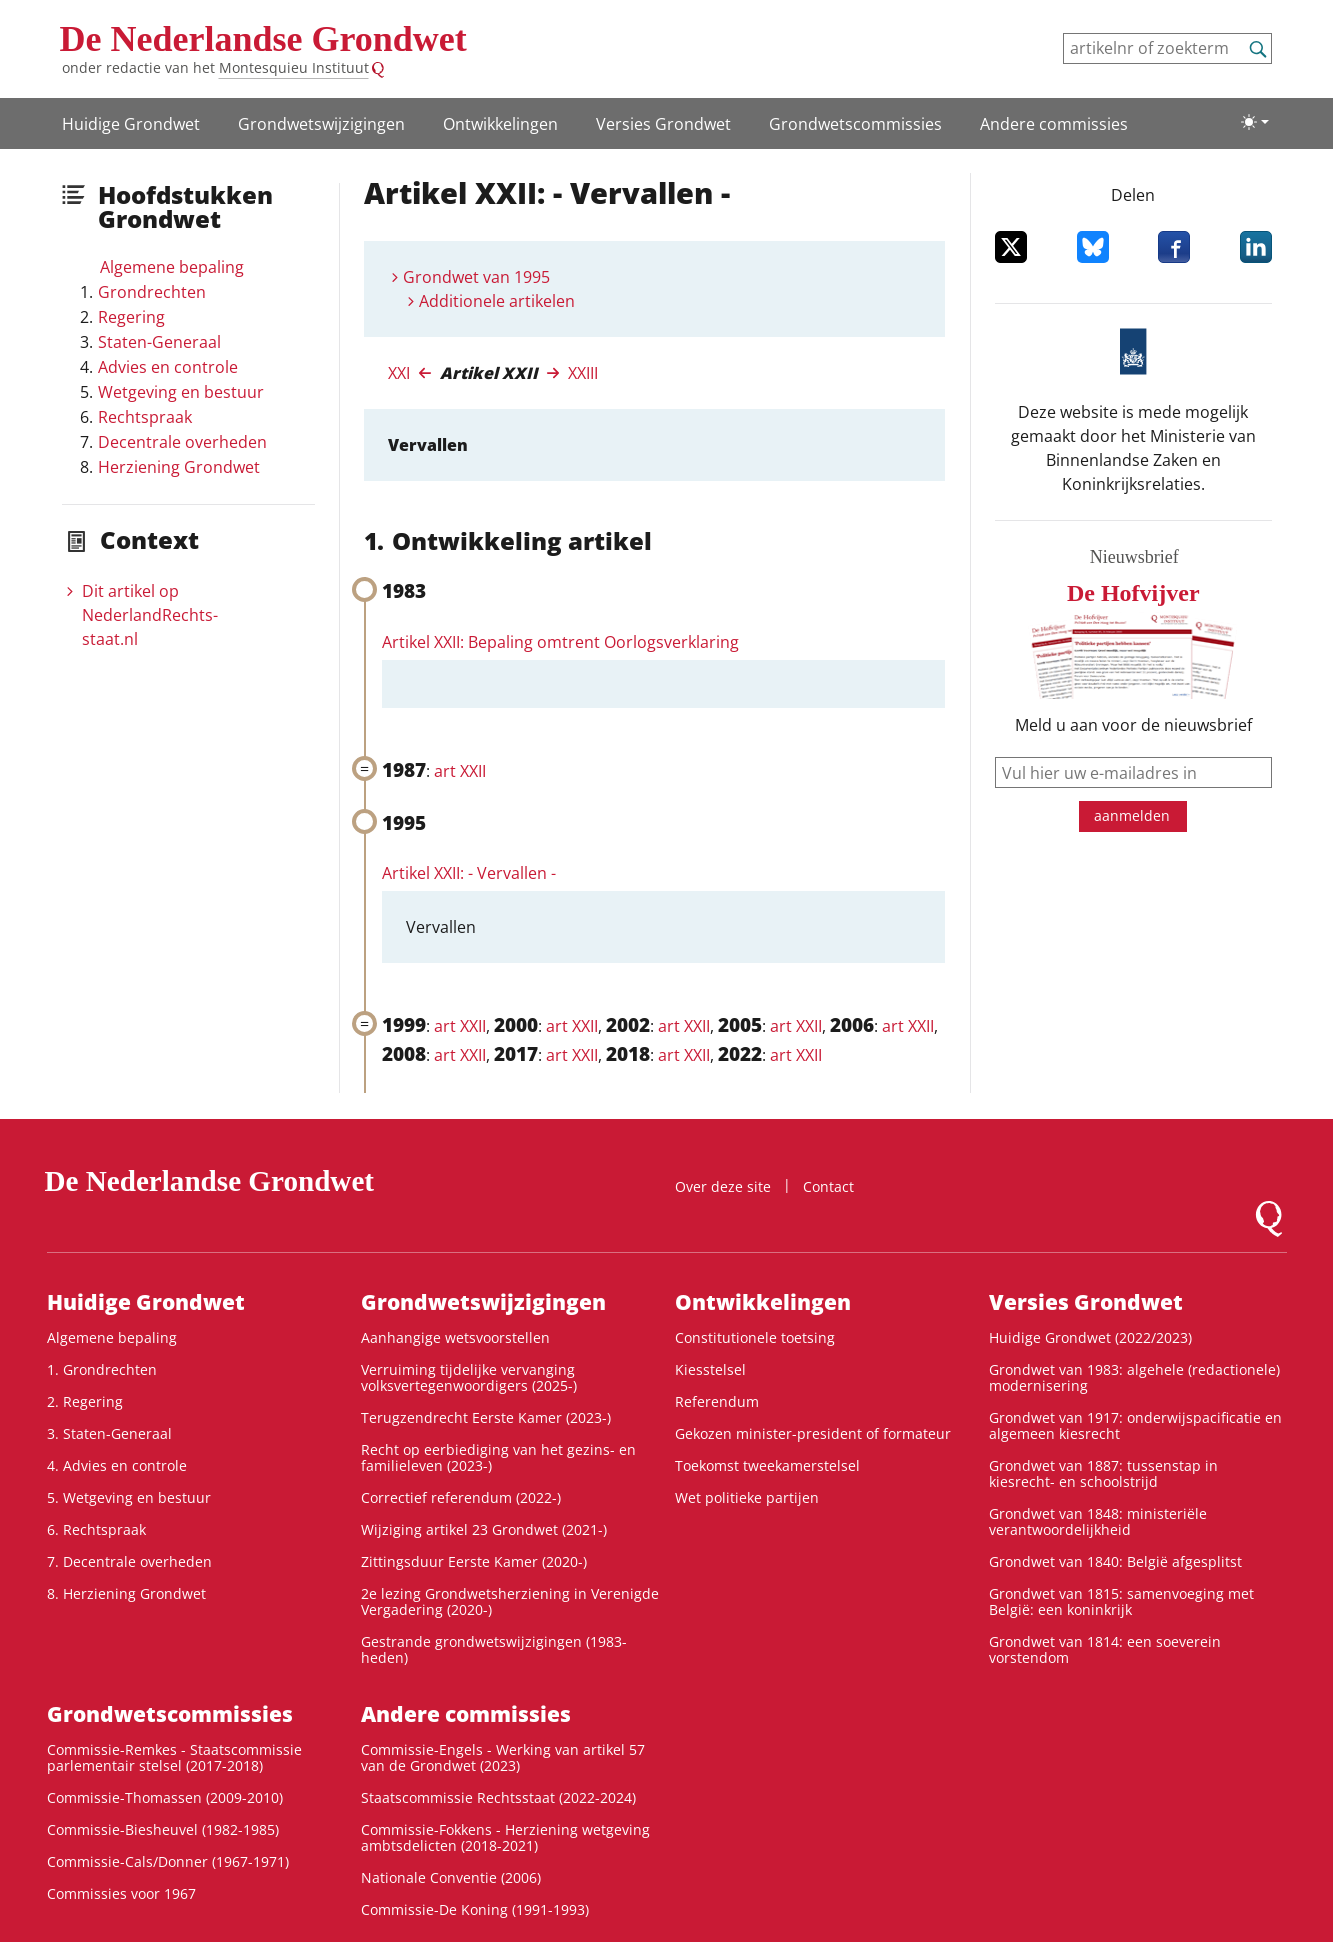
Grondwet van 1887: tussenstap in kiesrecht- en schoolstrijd (1103, 1473)
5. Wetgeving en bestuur (129, 1497)
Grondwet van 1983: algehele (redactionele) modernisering (1134, 1377)
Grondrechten (152, 292)
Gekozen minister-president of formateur (813, 1433)
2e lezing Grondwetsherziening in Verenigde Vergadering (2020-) (510, 1601)
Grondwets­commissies (855, 124)
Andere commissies (1054, 124)
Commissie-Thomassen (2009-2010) (165, 1797)
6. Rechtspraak (96, 1529)
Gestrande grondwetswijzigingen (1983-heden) (494, 1649)
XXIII (583, 373)
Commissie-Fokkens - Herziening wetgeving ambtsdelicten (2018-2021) (505, 1837)
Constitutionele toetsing (755, 1337)
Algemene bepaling (172, 267)
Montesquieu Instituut (294, 67)
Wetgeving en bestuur (181, 392)
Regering (131, 317)
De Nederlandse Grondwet (263, 39)
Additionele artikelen (497, 301)
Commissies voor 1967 (121, 1893)
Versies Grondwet (663, 124)
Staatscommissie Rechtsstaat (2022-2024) (498, 1797)
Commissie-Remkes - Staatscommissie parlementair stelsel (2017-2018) (174, 1757)
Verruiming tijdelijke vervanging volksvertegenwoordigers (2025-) (469, 1377)
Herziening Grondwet (179, 467)
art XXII (460, 771)
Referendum (717, 1401)
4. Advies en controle (117, 1465)
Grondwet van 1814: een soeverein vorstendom (1105, 1649)
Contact (828, 1186)
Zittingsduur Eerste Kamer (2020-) (474, 1561)
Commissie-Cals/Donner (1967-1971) (168, 1861)
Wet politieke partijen (747, 1497)
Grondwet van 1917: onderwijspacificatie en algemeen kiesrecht (1135, 1425)
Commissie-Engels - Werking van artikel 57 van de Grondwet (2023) (503, 1757)
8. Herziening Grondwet (126, 1593)
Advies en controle (168, 367)
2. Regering (85, 1401)
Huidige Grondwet (131, 124)
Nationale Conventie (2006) (451, 1877)
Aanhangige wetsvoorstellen (455, 1337)
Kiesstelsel (710, 1369)
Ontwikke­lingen (500, 124)
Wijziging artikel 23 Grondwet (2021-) (484, 1529)
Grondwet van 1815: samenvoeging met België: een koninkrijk (1121, 1601)
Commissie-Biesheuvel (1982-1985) (163, 1829)
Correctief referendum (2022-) (461, 1497)
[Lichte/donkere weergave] (1255, 122)
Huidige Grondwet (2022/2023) (1090, 1337)
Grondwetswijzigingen (321, 124)
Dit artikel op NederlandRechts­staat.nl (150, 615)
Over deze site (723, 1186)
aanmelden (1132, 815)
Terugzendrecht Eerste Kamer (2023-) (486, 1417)
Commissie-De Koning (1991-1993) (475, 1909)
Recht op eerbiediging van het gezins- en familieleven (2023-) (498, 1457)
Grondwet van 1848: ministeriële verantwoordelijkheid (1098, 1521)
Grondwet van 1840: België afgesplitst (1115, 1561)
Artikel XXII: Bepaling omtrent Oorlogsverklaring (560, 642)
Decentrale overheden (182, 442)
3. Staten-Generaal (109, 1433)
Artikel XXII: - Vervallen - (469, 873)
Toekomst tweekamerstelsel (767, 1465)
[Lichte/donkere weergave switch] (1255, 122)
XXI (399, 373)
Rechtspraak (145, 417)
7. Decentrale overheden (129, 1561)
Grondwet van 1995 (476, 277)
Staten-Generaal (159, 342)
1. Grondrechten (102, 1369)
